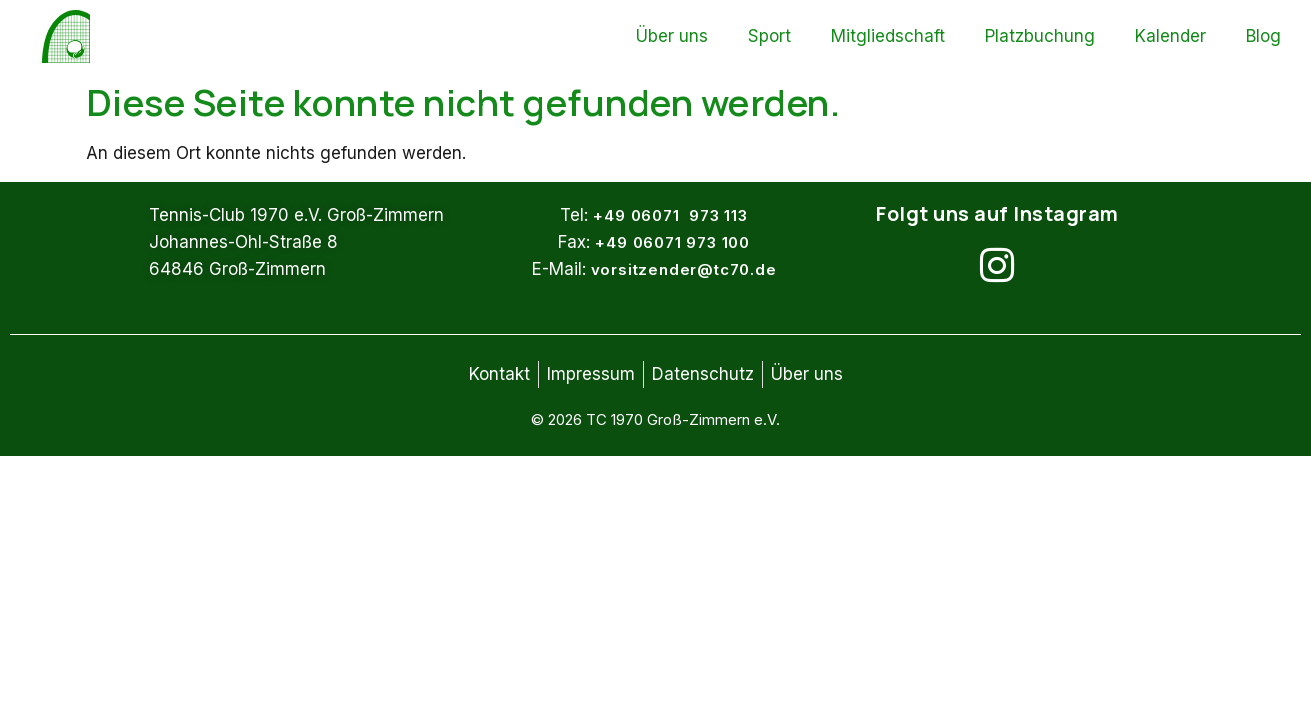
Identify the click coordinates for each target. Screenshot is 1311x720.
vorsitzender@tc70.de (684, 269)
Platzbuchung (1040, 36)
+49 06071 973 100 (672, 242)
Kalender (1170, 36)
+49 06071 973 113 (670, 215)
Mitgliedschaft (888, 36)
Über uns (672, 36)
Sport (769, 36)
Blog (1263, 36)
